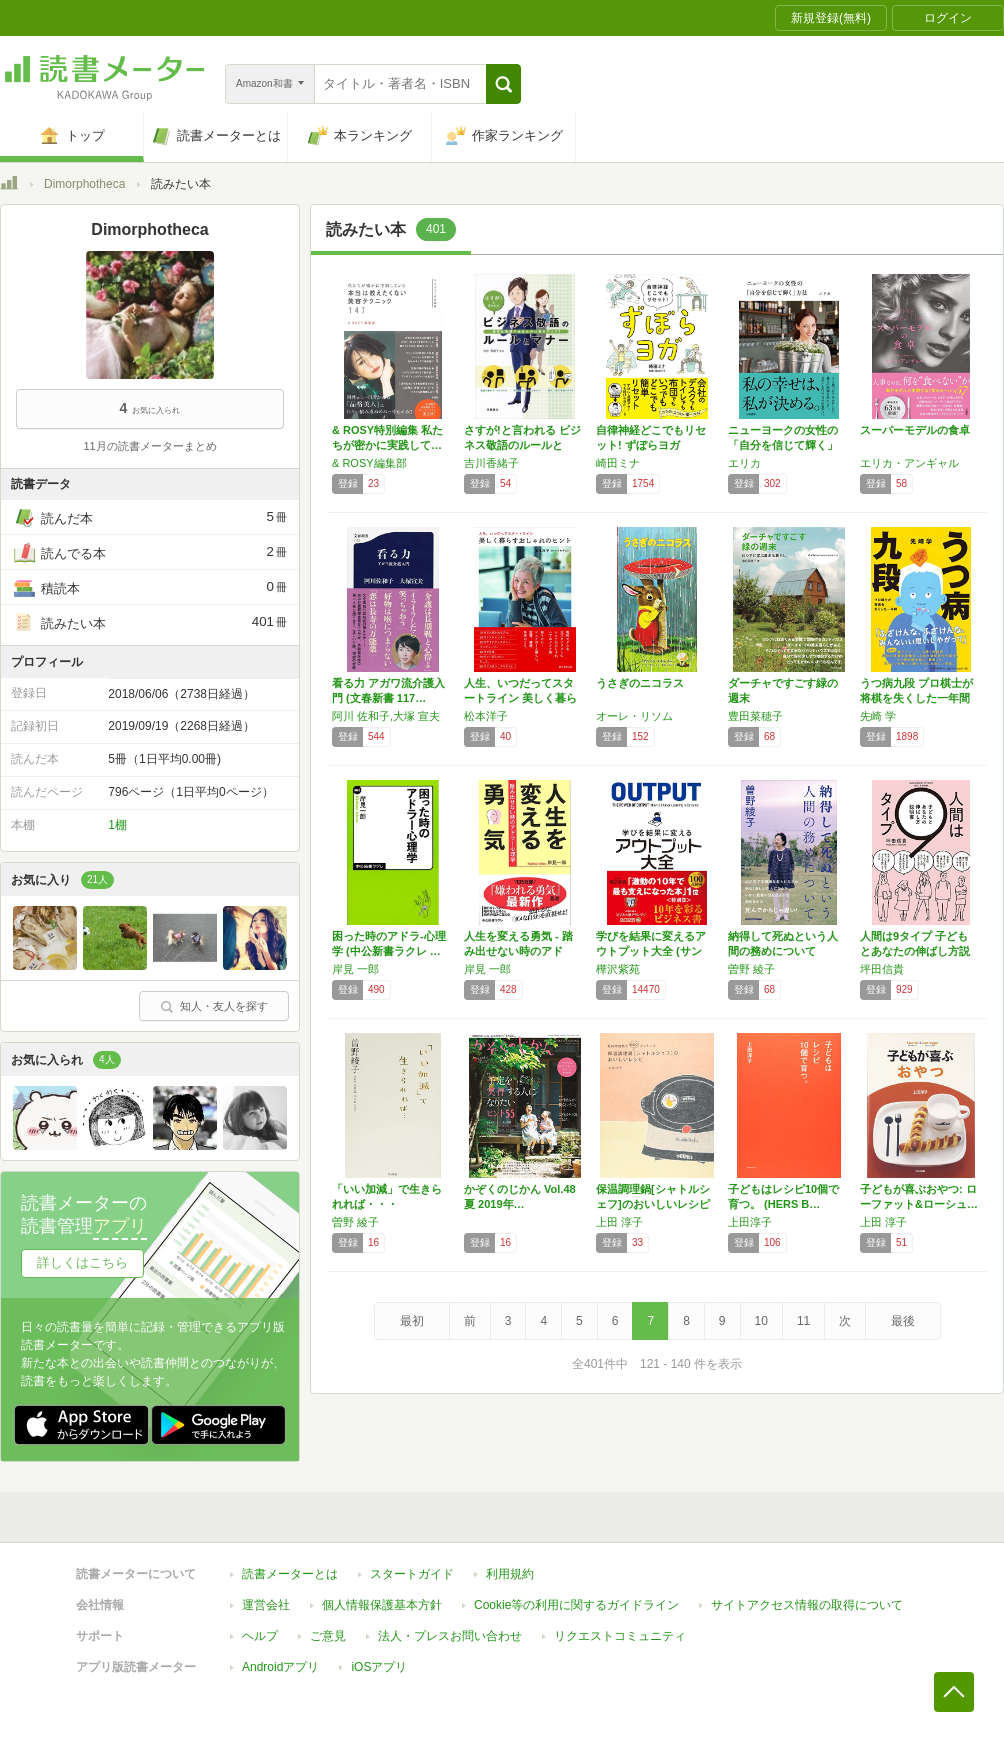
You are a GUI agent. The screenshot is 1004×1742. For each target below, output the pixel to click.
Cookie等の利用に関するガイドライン (576, 1605)
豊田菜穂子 (755, 716)
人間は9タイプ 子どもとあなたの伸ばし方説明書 (915, 951)
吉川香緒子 (491, 463)
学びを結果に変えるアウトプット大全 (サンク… (651, 951)
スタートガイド (412, 1574)
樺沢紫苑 (618, 969)
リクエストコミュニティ (620, 1636)
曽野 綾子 (751, 969)
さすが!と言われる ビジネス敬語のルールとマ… (522, 445)
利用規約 (510, 1574)
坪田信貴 (882, 969)
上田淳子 (750, 1222)
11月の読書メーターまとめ (149, 446)
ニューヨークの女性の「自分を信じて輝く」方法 (783, 445)
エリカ (744, 463)
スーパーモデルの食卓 (915, 430)
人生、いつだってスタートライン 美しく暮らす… (520, 698)
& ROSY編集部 (369, 463)
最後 (903, 1321)
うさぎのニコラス (640, 683)
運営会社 (266, 1605)
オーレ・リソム (634, 716)
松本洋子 (486, 716)
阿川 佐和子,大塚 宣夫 (386, 716)
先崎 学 (878, 716)
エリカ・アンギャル (909, 463)
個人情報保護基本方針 (382, 1605)
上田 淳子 (619, 1222)
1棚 (117, 825)
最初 (412, 1321)
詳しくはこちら (82, 1262)
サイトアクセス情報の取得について (807, 1605)
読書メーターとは (290, 1574)
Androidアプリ (280, 1667)
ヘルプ (260, 1636)
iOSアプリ (379, 1667)
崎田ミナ (618, 463)
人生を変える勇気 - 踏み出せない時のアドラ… (518, 951)
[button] (503, 84)
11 (803, 1321)
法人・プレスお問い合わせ (450, 1636)
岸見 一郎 (355, 969)
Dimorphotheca (84, 184)
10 (761, 1321)
